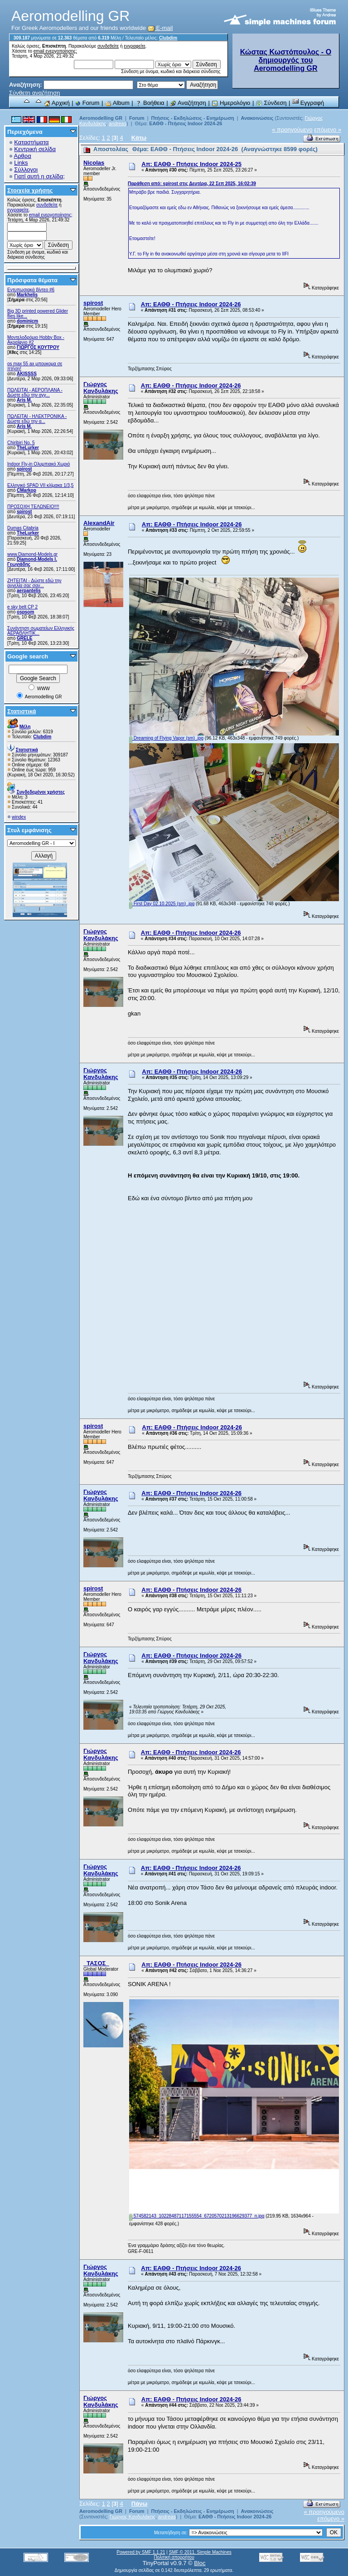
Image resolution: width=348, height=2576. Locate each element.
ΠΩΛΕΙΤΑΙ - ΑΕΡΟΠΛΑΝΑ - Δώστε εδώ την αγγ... (35, 392)
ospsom (25, 611)
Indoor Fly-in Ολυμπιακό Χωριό (38, 463)
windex (19, 817)
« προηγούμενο (292, 129)
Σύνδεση (271, 102)
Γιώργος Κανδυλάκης (100, 387)
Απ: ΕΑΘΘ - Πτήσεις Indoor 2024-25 (191, 164)
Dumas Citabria (23, 527)
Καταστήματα (31, 142)
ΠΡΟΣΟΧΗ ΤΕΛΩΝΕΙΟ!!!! (33, 506)
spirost (24, 468)
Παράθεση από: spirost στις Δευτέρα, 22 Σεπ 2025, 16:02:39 (192, 183)
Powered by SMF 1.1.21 (140, 2552)
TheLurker (28, 447)
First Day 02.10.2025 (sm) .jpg (161, 903)
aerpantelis (29, 590)
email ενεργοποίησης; (55, 51)
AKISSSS (27, 373)
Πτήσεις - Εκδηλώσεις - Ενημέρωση (192, 118)
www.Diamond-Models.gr (32, 554)
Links (21, 162)
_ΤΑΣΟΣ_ (96, 1963)
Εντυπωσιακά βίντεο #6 (30, 289)
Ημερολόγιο (231, 102)
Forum (87, 102)
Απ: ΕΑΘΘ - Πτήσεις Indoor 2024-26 (191, 304)
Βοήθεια (149, 102)
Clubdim (168, 37)
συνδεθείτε (108, 46)
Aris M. (24, 399)
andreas (117, 123)
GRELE (24, 638)
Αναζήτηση (188, 102)
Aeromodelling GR (100, 118)
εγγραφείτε (134, 46)
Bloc (199, 2563)
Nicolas (93, 162)
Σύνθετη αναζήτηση (34, 92)
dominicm (27, 321)
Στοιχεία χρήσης (30, 190)
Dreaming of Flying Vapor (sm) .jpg (166, 738)
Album (117, 102)
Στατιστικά (21, 711)
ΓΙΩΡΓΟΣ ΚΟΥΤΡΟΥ (38, 347)
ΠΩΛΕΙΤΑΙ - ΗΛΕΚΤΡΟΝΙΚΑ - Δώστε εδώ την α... (37, 419)
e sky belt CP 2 (22, 606)
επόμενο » (327, 129)
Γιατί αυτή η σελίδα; (39, 176)
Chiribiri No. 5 (21, 442)
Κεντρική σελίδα (35, 149)
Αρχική (56, 102)
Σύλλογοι (26, 169)
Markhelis (27, 294)
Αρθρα (22, 155)
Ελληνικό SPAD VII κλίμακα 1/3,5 (40, 485)
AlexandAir (99, 523)
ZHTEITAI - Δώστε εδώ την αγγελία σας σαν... (34, 583)
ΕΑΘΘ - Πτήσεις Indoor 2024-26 (185, 123)
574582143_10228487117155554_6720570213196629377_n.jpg (196, 2215)
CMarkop (26, 490)
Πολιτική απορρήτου (174, 2557)
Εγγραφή (308, 102)
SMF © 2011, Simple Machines (200, 2552)
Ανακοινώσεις (258, 118)
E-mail (160, 28)
